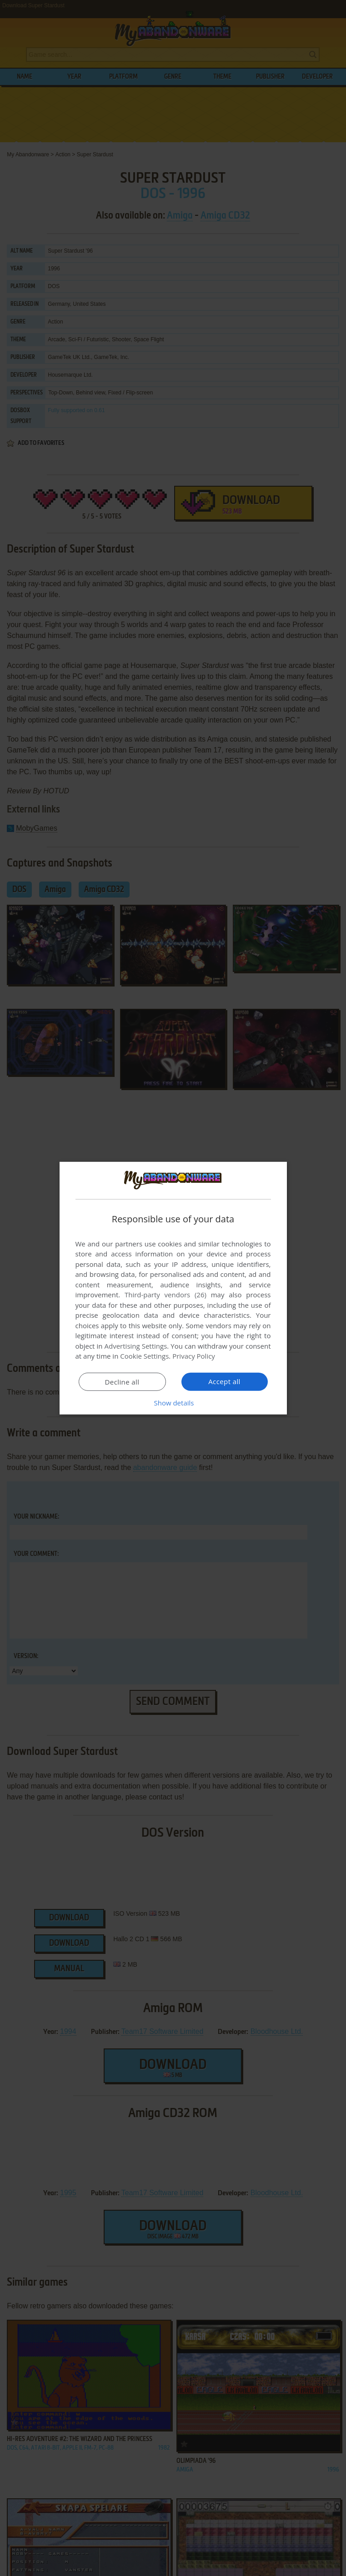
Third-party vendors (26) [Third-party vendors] (165, 1294)
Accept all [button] (224, 1381)
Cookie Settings (144, 1355)
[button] (173, 1403)
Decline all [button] (122, 1381)
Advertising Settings (136, 1345)
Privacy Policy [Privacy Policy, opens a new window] (193, 1355)
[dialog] (173, 1287)
